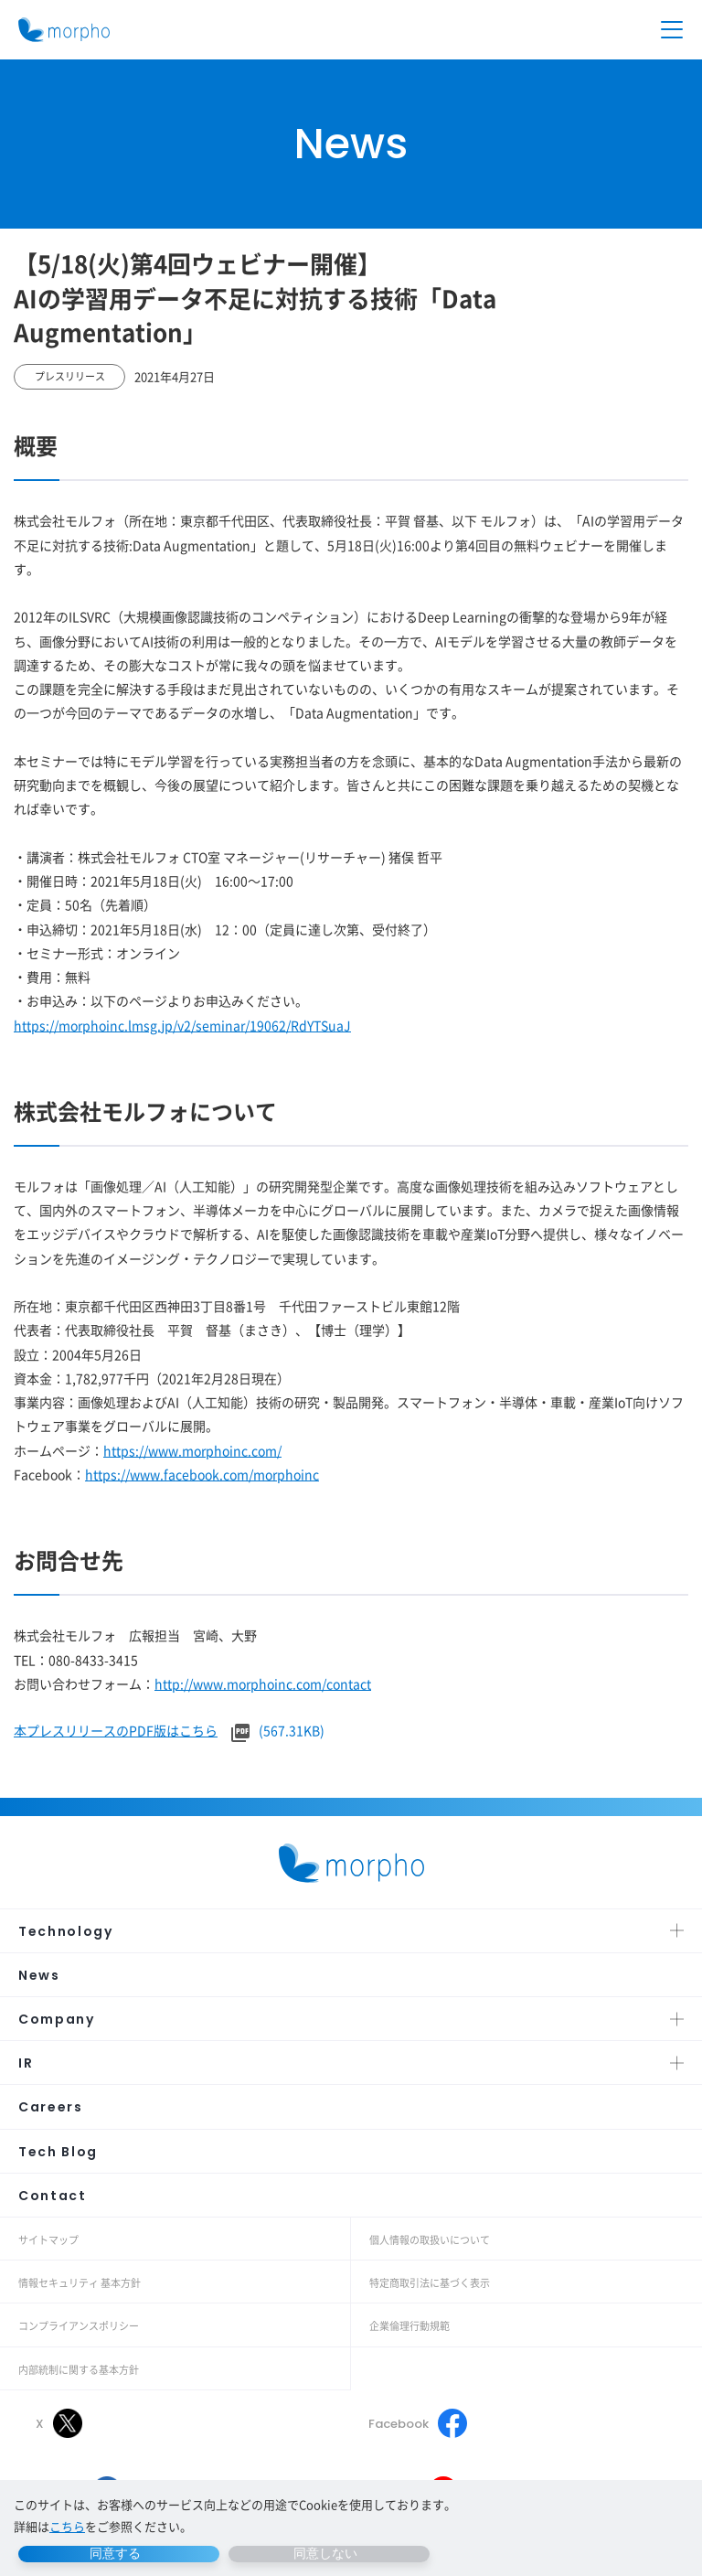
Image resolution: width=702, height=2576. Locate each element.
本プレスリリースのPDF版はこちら (116, 1730)
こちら (67, 2526)
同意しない (325, 2553)
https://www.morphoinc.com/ (192, 1450)
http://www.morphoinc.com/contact (262, 1683)
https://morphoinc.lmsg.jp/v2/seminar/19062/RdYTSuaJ (182, 1025)
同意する (115, 2553)
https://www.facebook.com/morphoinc (202, 1474)
